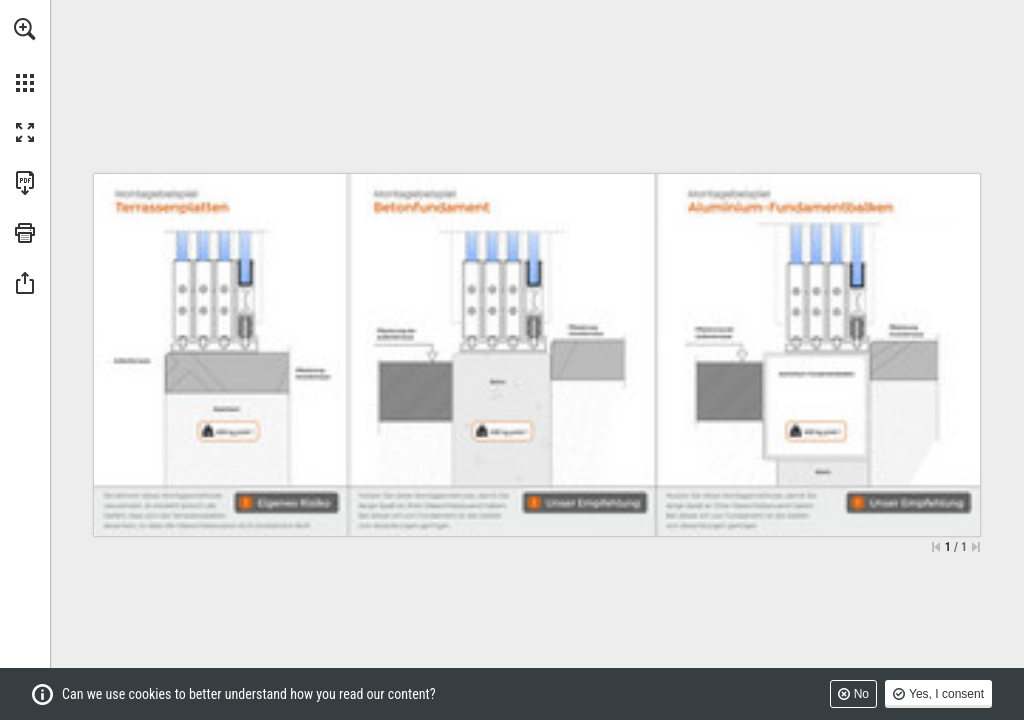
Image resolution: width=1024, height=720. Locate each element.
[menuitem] (25, 55)
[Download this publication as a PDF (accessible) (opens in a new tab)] (25, 183)
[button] (25, 29)
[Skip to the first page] (936, 547)
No (861, 694)
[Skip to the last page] (976, 547)
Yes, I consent (946, 694)
